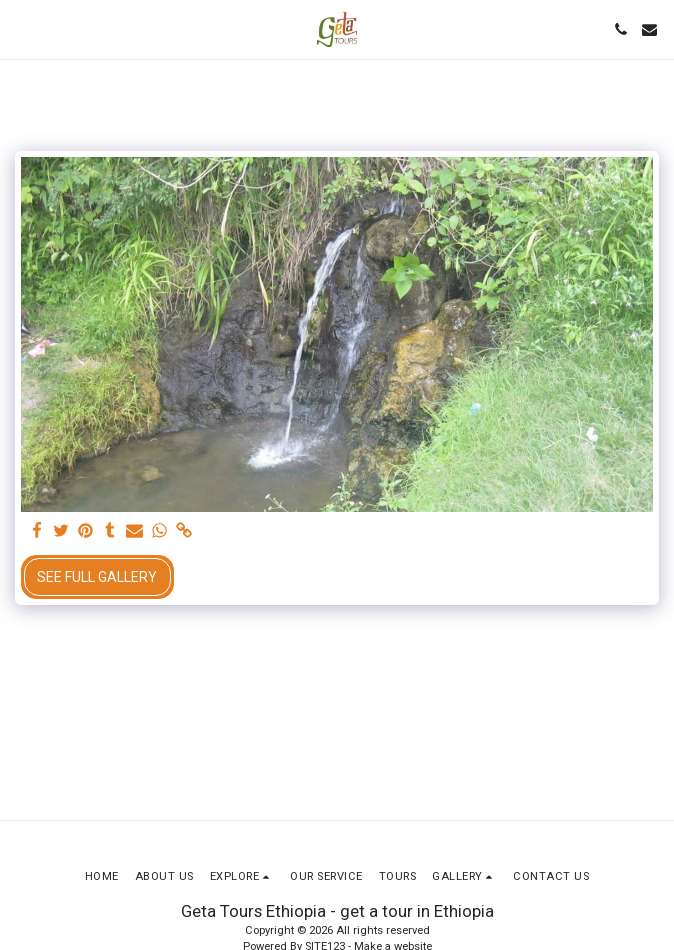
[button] (22, 29)
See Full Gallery (97, 577)
